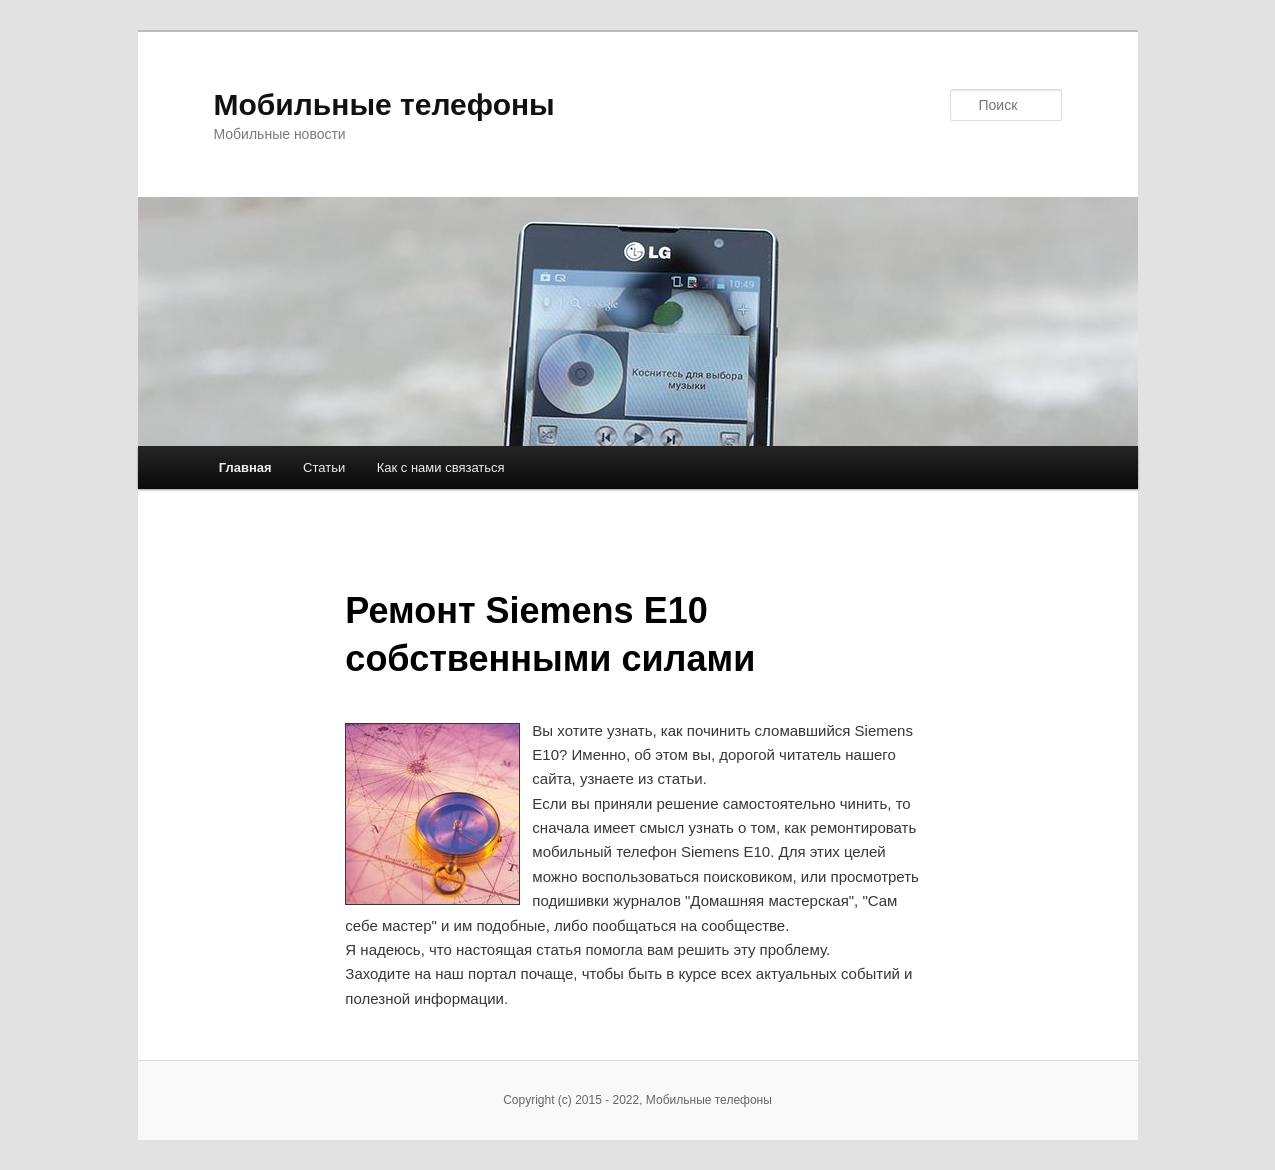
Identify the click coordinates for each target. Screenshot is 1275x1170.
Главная (245, 467)
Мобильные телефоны (384, 104)
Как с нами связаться (441, 467)
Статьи (324, 467)
